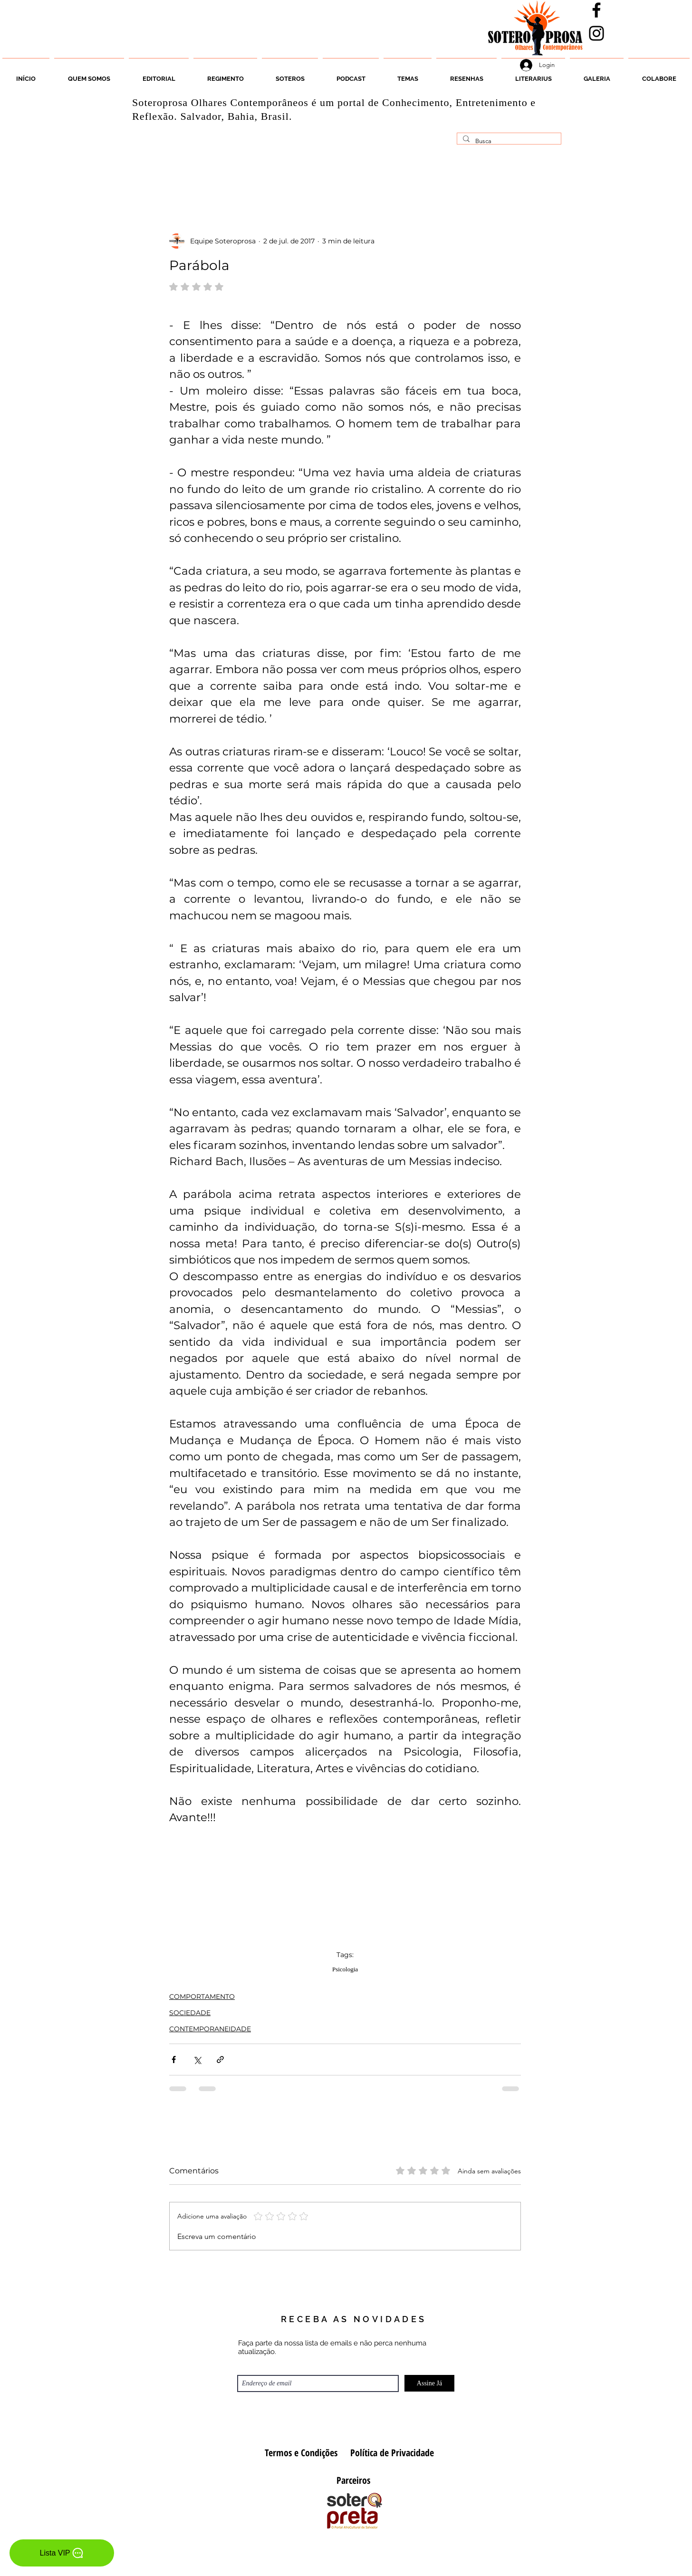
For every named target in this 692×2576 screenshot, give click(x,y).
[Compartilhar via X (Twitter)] (197, 2059)
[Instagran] (596, 33)
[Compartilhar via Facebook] (173, 2059)
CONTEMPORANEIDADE (210, 2029)
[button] (290, 74)
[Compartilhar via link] (220, 2059)
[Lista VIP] (62, 2552)
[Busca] (508, 141)
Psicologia (345, 1969)
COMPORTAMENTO (202, 1996)
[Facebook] (596, 10)
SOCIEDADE (190, 2012)
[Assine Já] (429, 2383)
